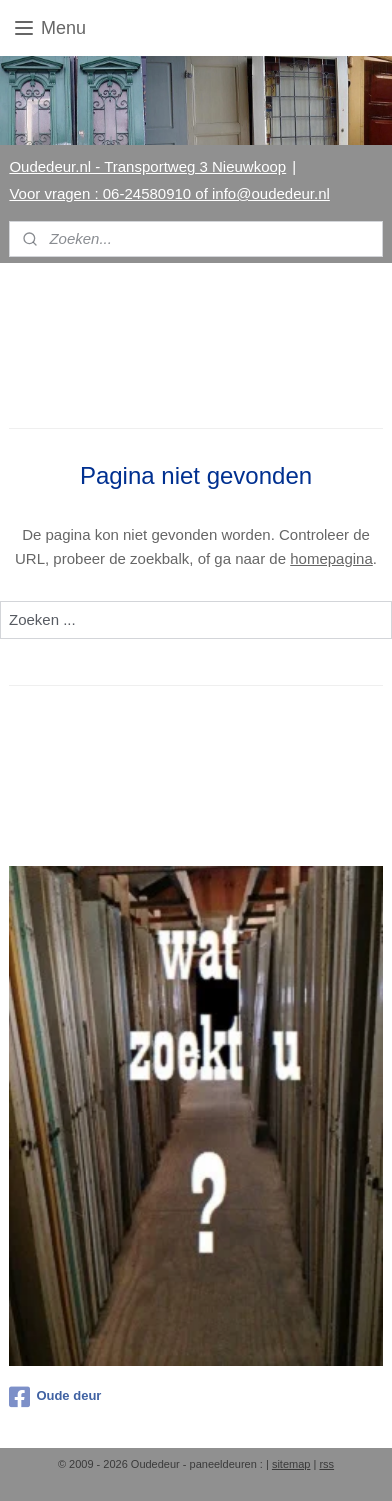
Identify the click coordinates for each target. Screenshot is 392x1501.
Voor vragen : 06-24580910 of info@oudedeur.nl (169, 193)
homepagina (331, 558)
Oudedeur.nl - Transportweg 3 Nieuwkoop (147, 166)
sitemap (291, 1464)
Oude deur (55, 1397)
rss (326, 1464)
